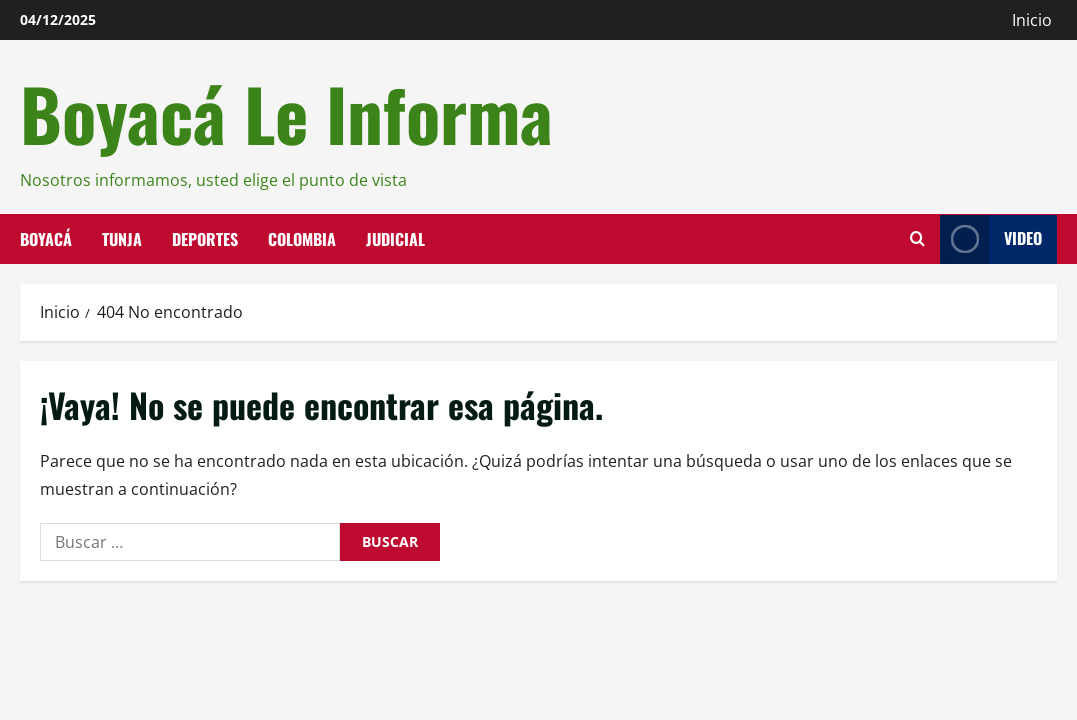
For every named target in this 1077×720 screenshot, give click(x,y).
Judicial (395, 238)
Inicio (1032, 20)
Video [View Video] (991, 238)
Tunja (122, 238)
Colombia (302, 238)
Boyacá (46, 238)
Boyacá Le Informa (286, 113)
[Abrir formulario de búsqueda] (917, 239)
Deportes (205, 238)
